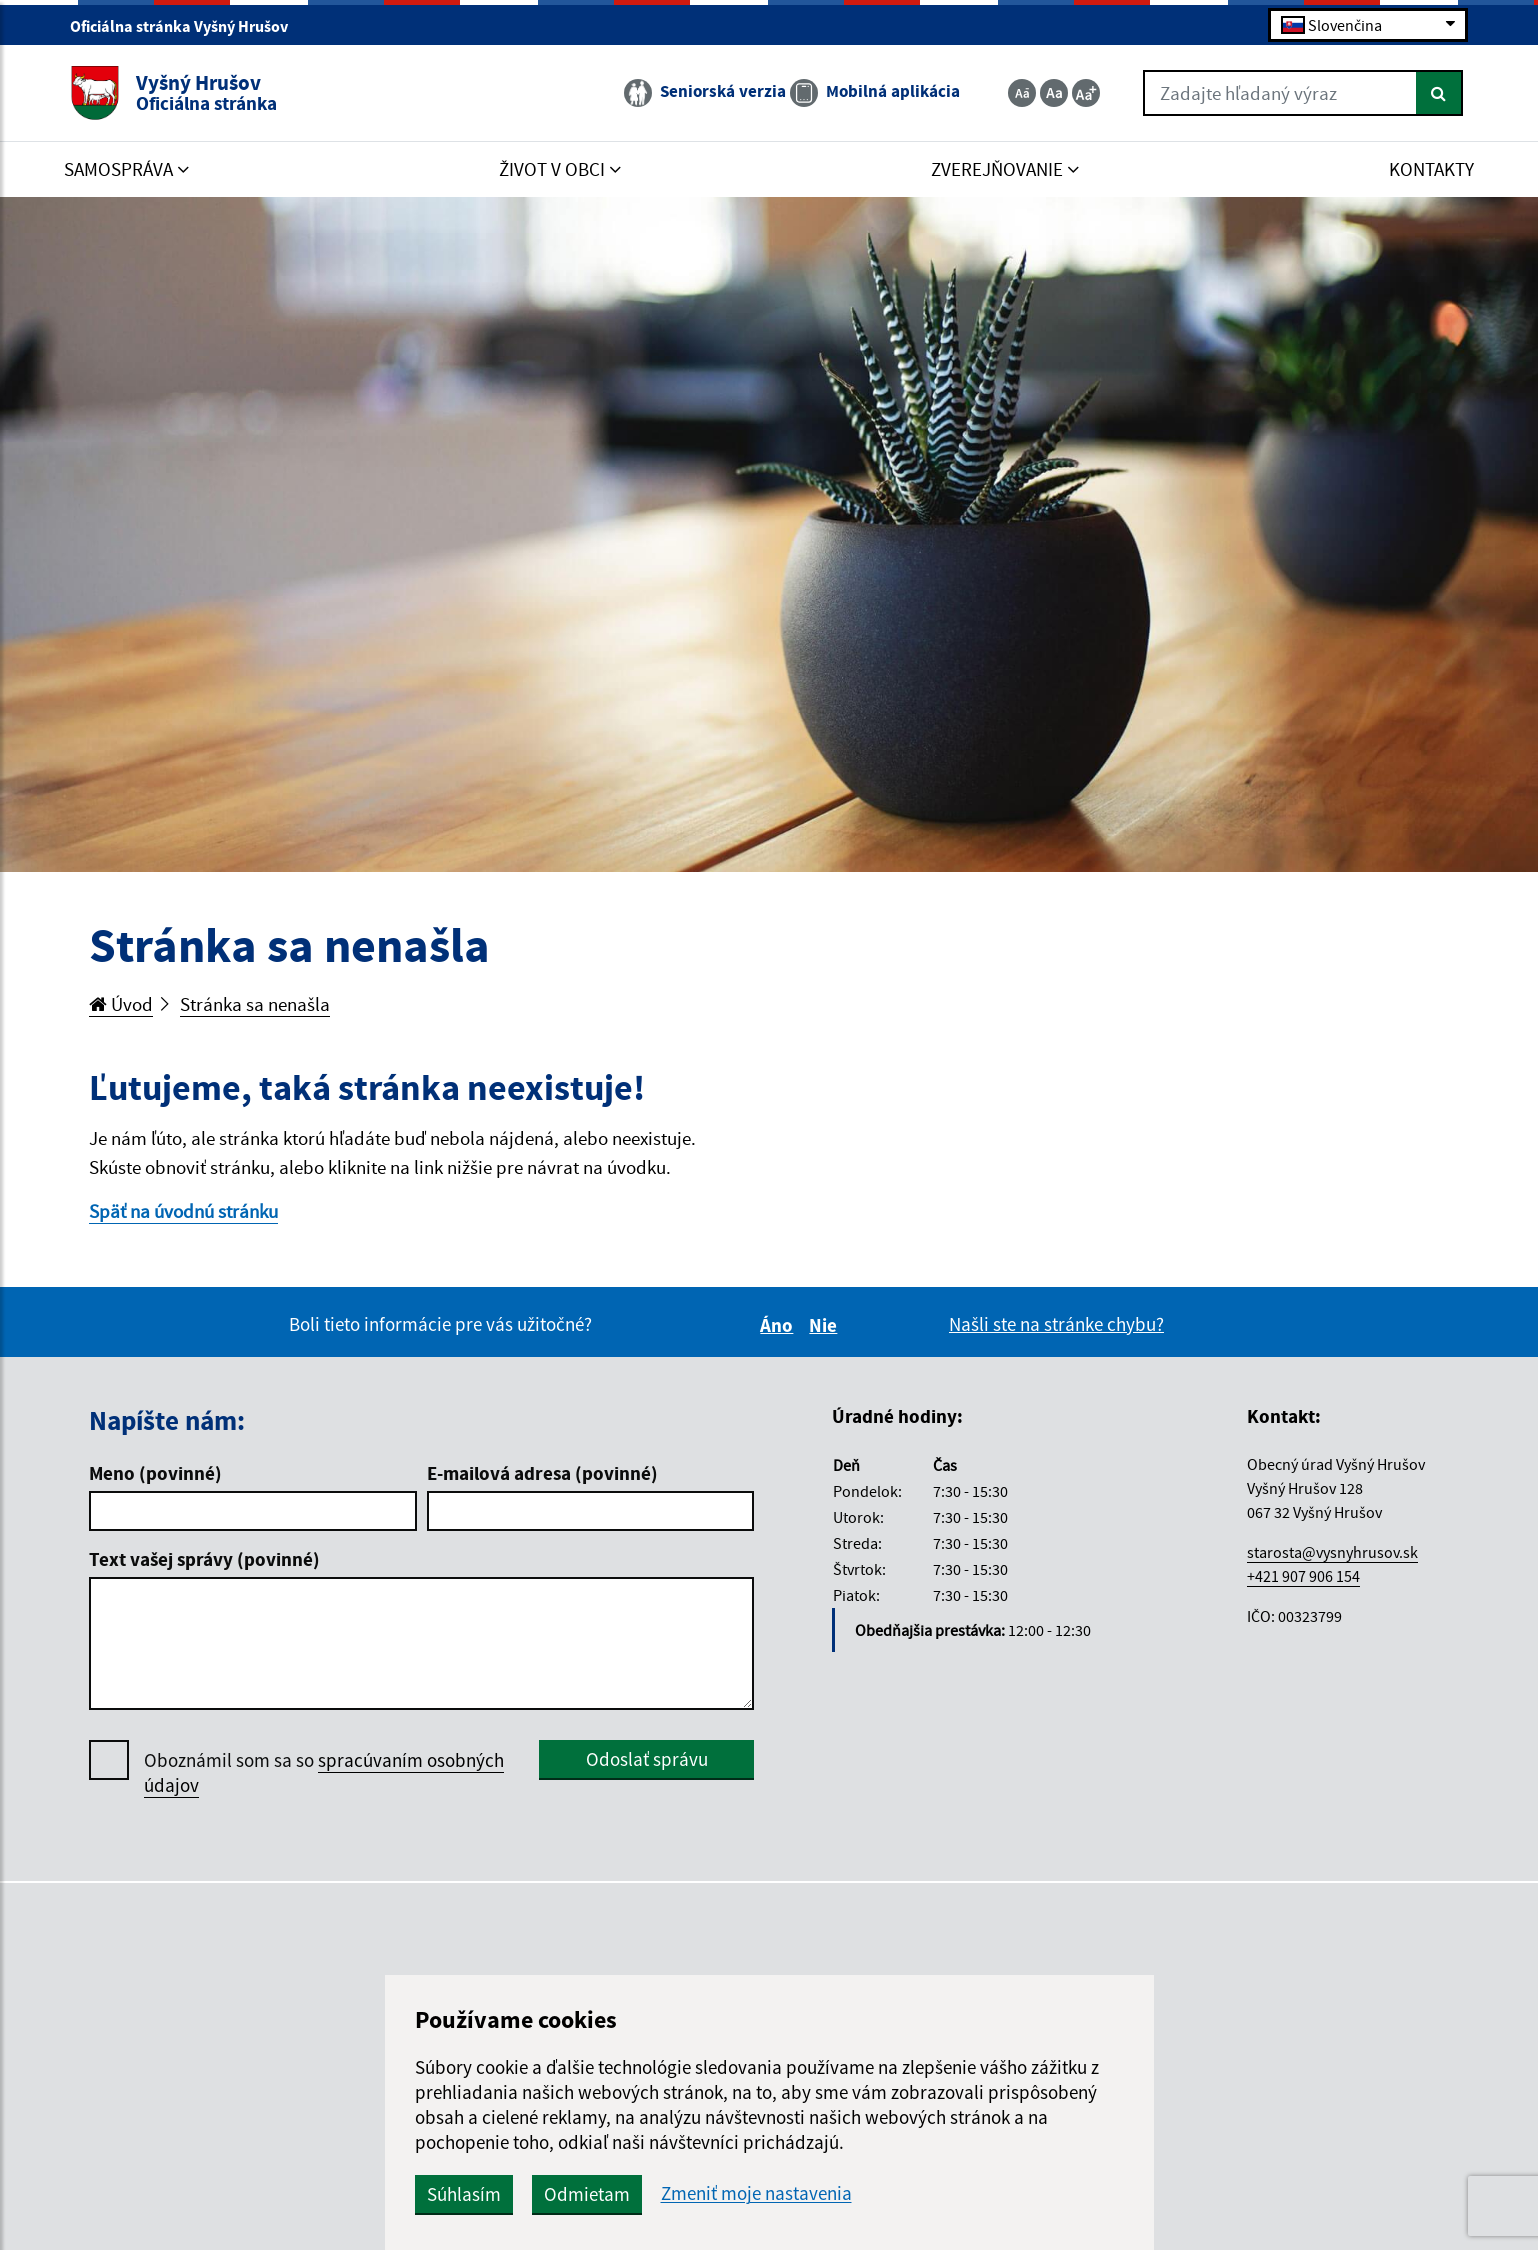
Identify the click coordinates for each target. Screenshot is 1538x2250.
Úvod (121, 1004)
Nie (826, 1325)
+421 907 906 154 (1303, 1576)
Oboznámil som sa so (324, 1773)
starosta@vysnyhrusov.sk (1332, 1552)
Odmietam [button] (587, 2194)
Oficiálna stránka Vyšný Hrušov (187, 26)
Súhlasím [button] (464, 2194)
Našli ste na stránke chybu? (1056, 1324)
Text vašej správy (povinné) (204, 1559)
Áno (779, 1325)
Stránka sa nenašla (255, 1004)
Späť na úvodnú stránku (183, 1211)
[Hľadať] (1439, 93)
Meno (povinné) (155, 1473)
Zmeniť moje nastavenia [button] (756, 2193)
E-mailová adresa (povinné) (542, 1473)
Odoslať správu (647, 1759)
